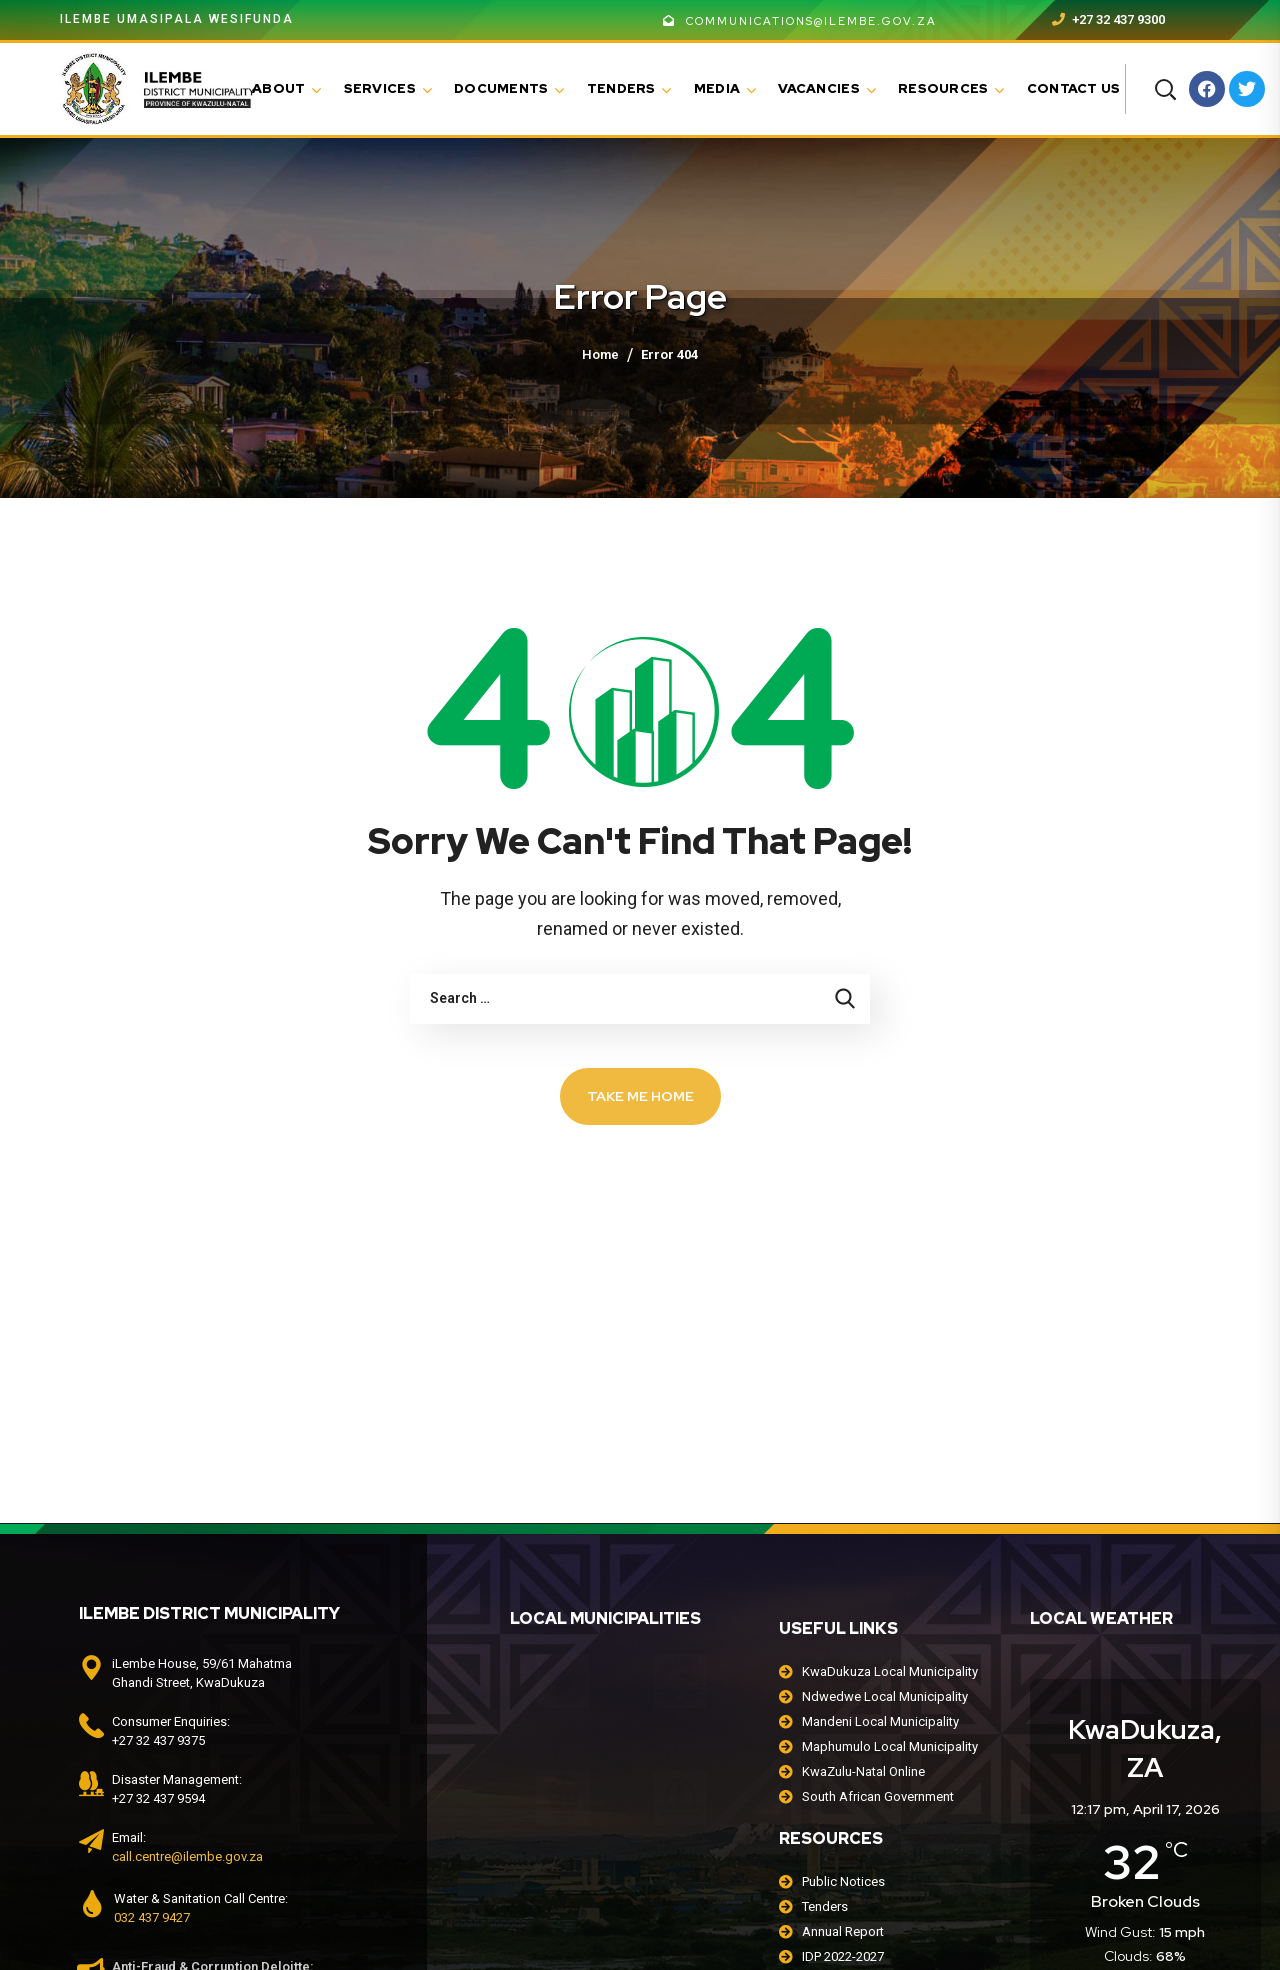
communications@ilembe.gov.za (800, 21)
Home (600, 354)
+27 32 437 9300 (1108, 19)
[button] (1165, 89)
